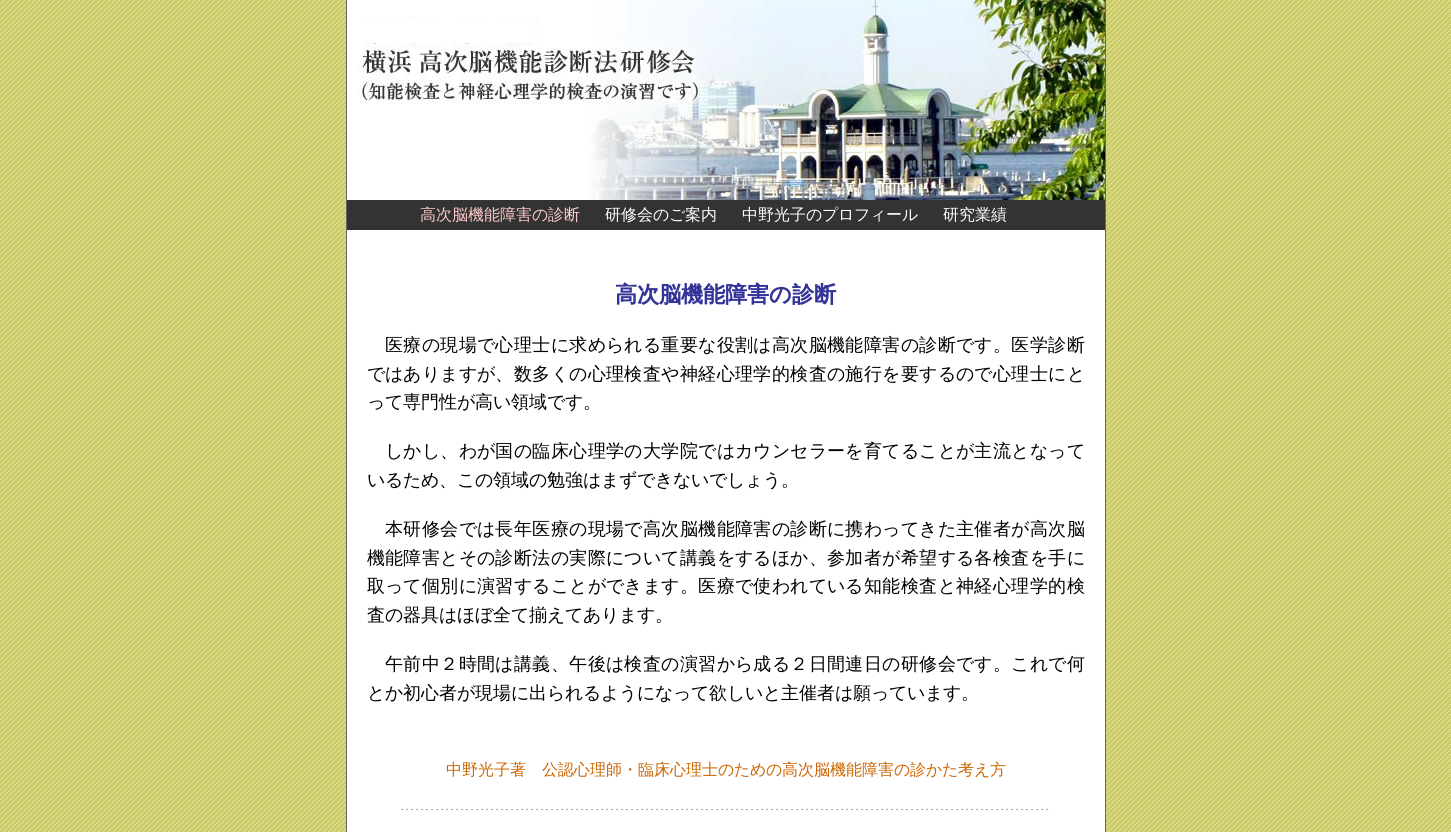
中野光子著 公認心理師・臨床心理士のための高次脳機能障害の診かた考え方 (726, 769)
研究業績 (975, 214)
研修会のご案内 (661, 214)
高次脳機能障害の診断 (500, 214)
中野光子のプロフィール (830, 214)
